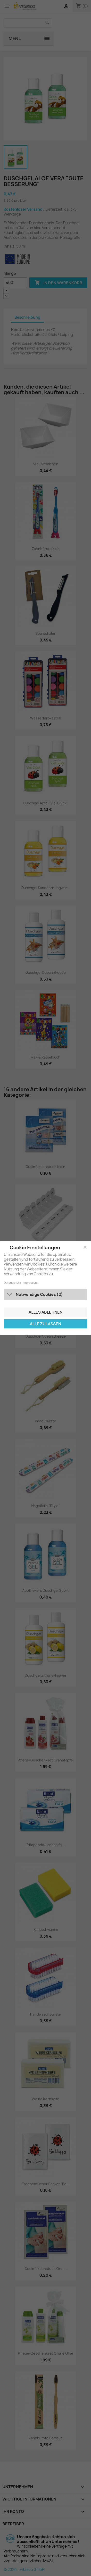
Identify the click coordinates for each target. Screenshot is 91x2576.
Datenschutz (12, 1283)
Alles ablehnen (46, 1312)
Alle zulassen (45, 1323)
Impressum (30, 1283)
